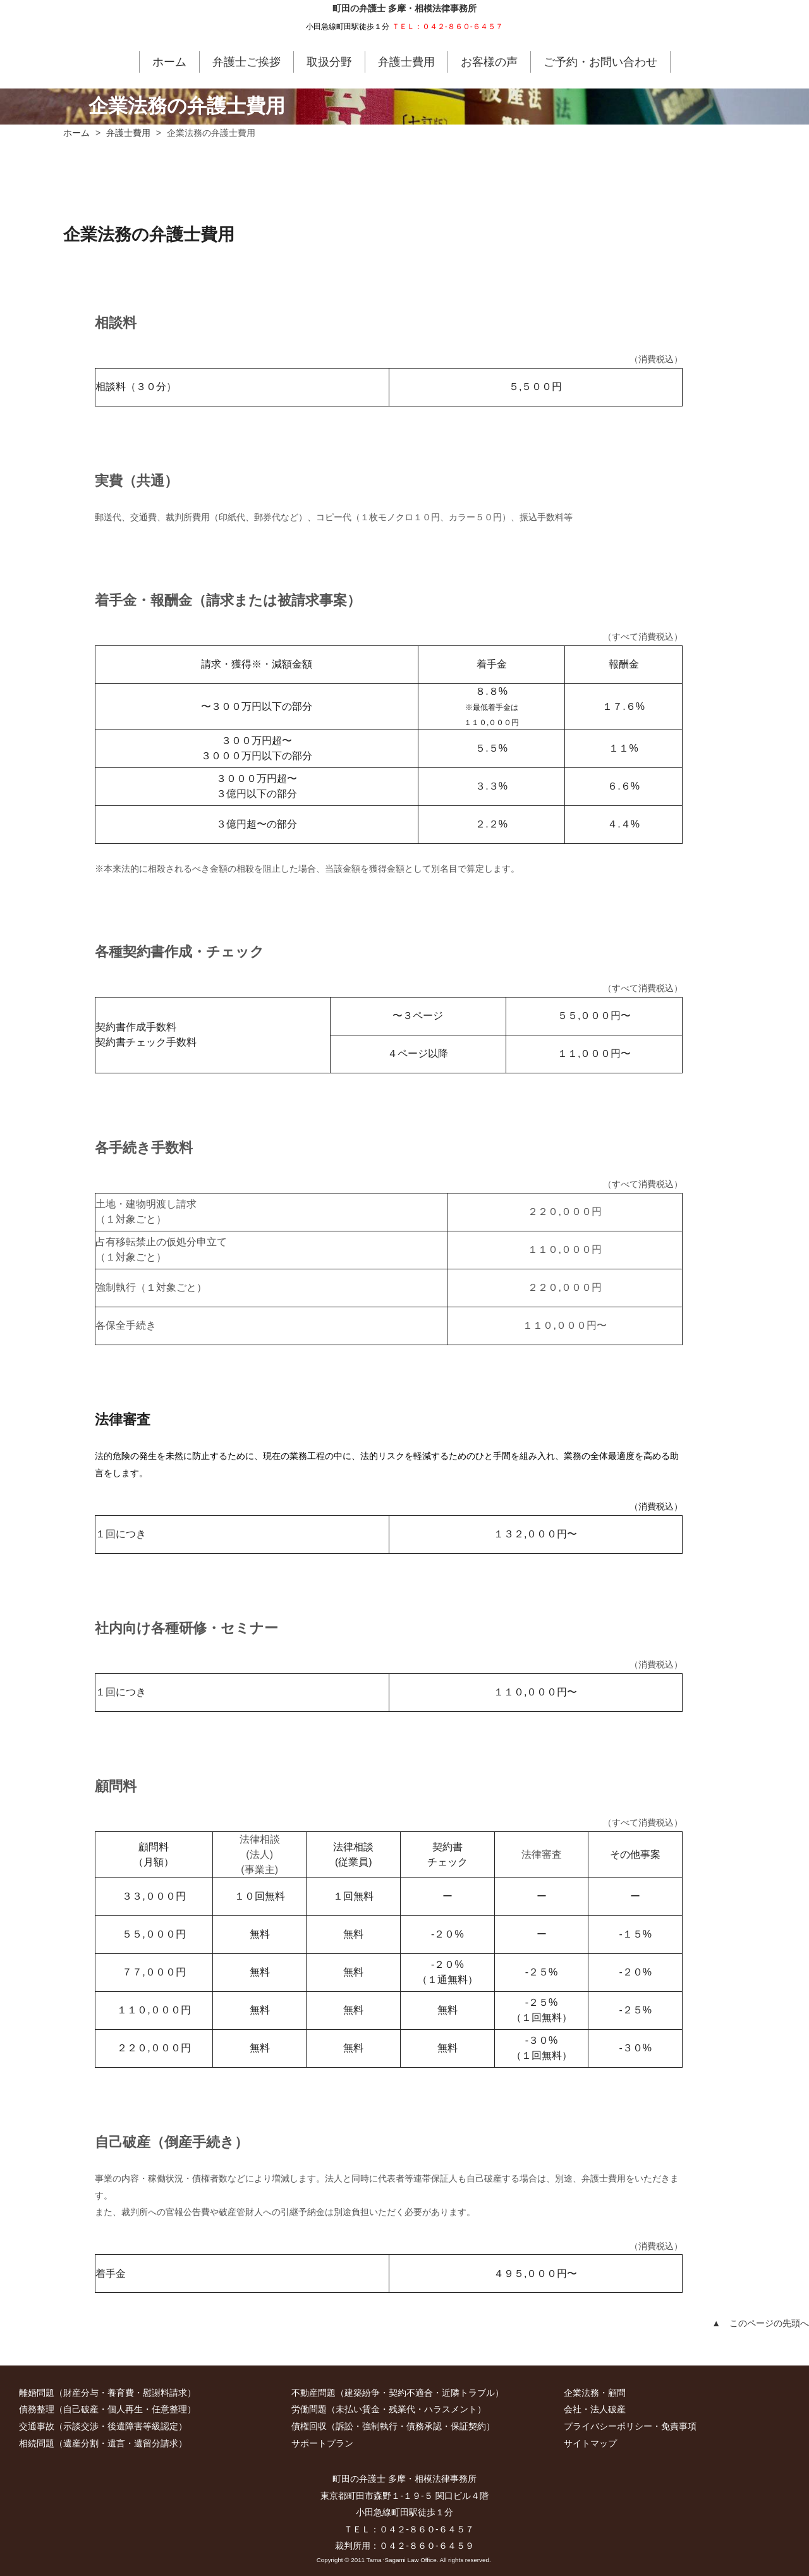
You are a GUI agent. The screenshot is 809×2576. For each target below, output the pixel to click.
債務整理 (36, 2409)
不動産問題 (313, 2393)
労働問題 (309, 2409)
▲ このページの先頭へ (760, 2323)
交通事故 (36, 2426)
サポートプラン (322, 2443)
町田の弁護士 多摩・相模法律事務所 (404, 8)
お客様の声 (489, 62)
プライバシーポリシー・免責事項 (630, 2426)
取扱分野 (329, 62)
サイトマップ (590, 2443)
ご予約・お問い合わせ (600, 62)
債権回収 (309, 2426)
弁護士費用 (406, 62)
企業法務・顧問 (595, 2393)
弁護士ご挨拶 (246, 62)
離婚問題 (36, 2393)
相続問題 (36, 2443)
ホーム (169, 62)
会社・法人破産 (595, 2409)
